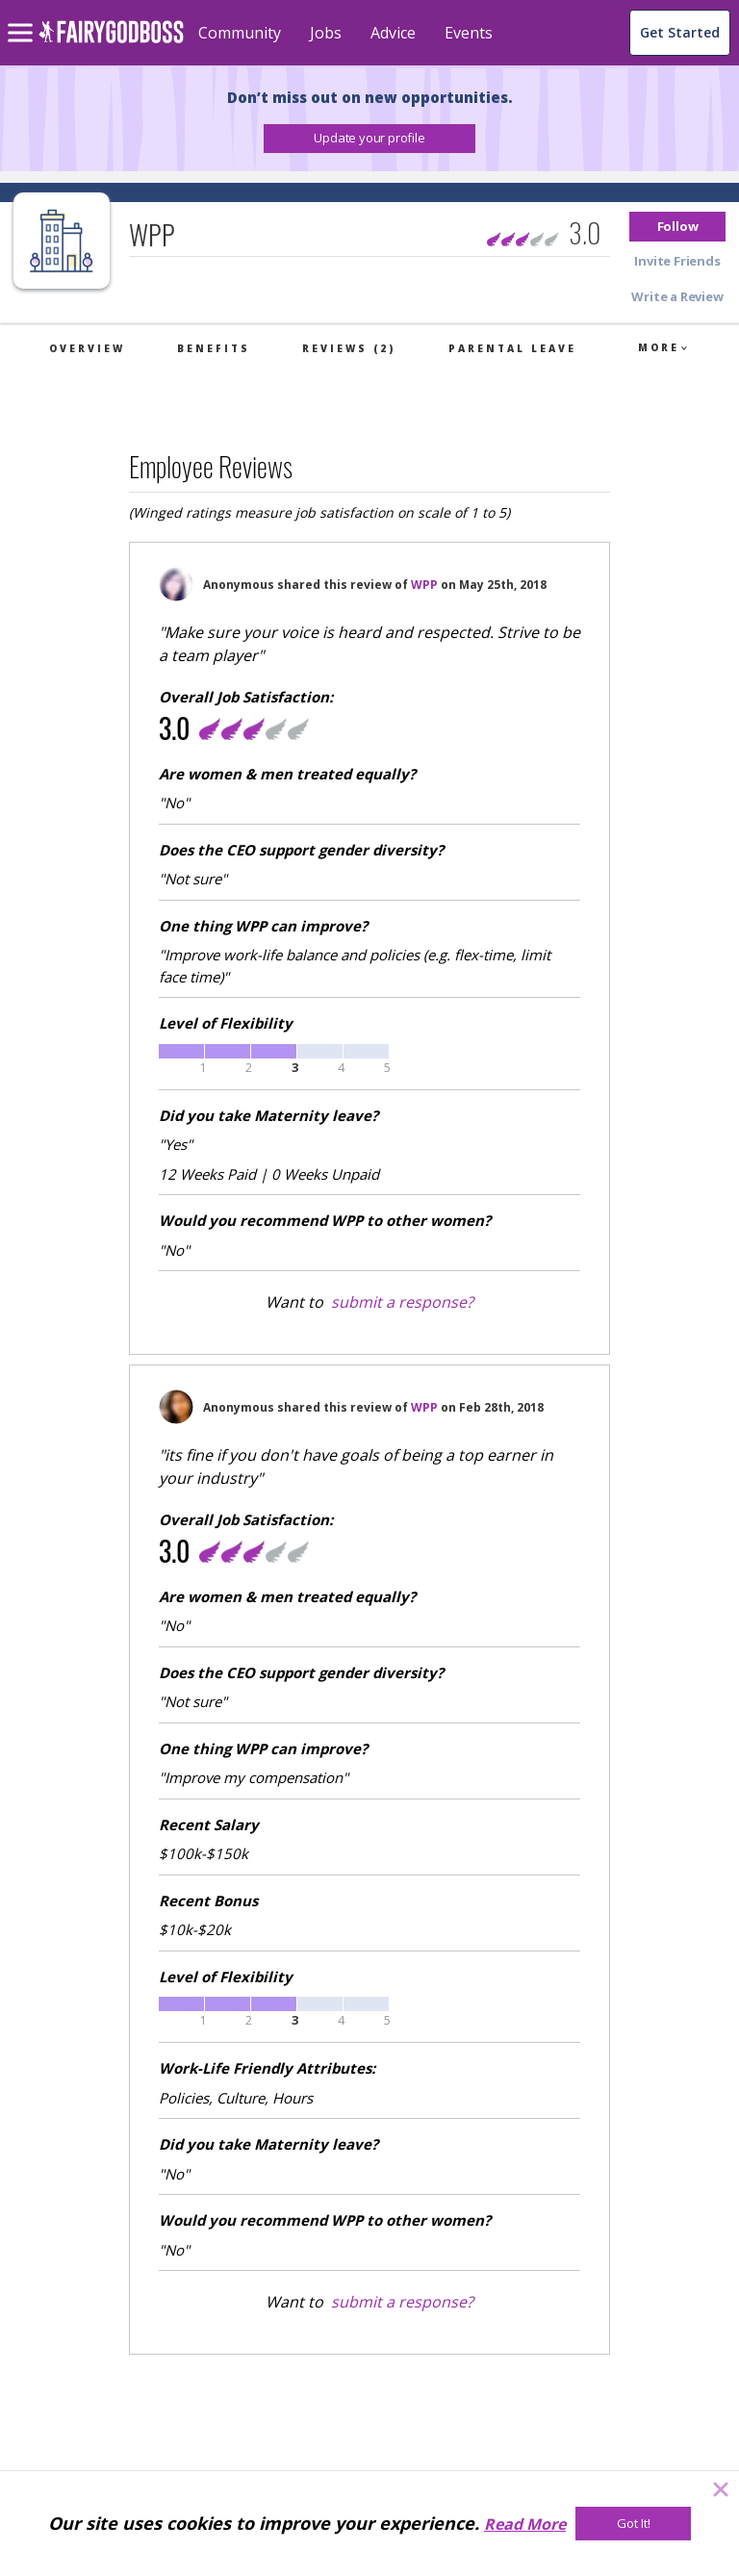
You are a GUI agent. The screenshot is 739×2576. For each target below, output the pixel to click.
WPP (424, 584)
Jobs (326, 32)
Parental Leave (512, 348)
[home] (111, 42)
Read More (525, 2524)
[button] (369, 138)
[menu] (23, 17)
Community (239, 32)
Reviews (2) (348, 348)
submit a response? (402, 1302)
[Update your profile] (369, 138)
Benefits (213, 348)
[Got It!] (633, 2523)
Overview (87, 348)
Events (469, 32)
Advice (393, 32)
